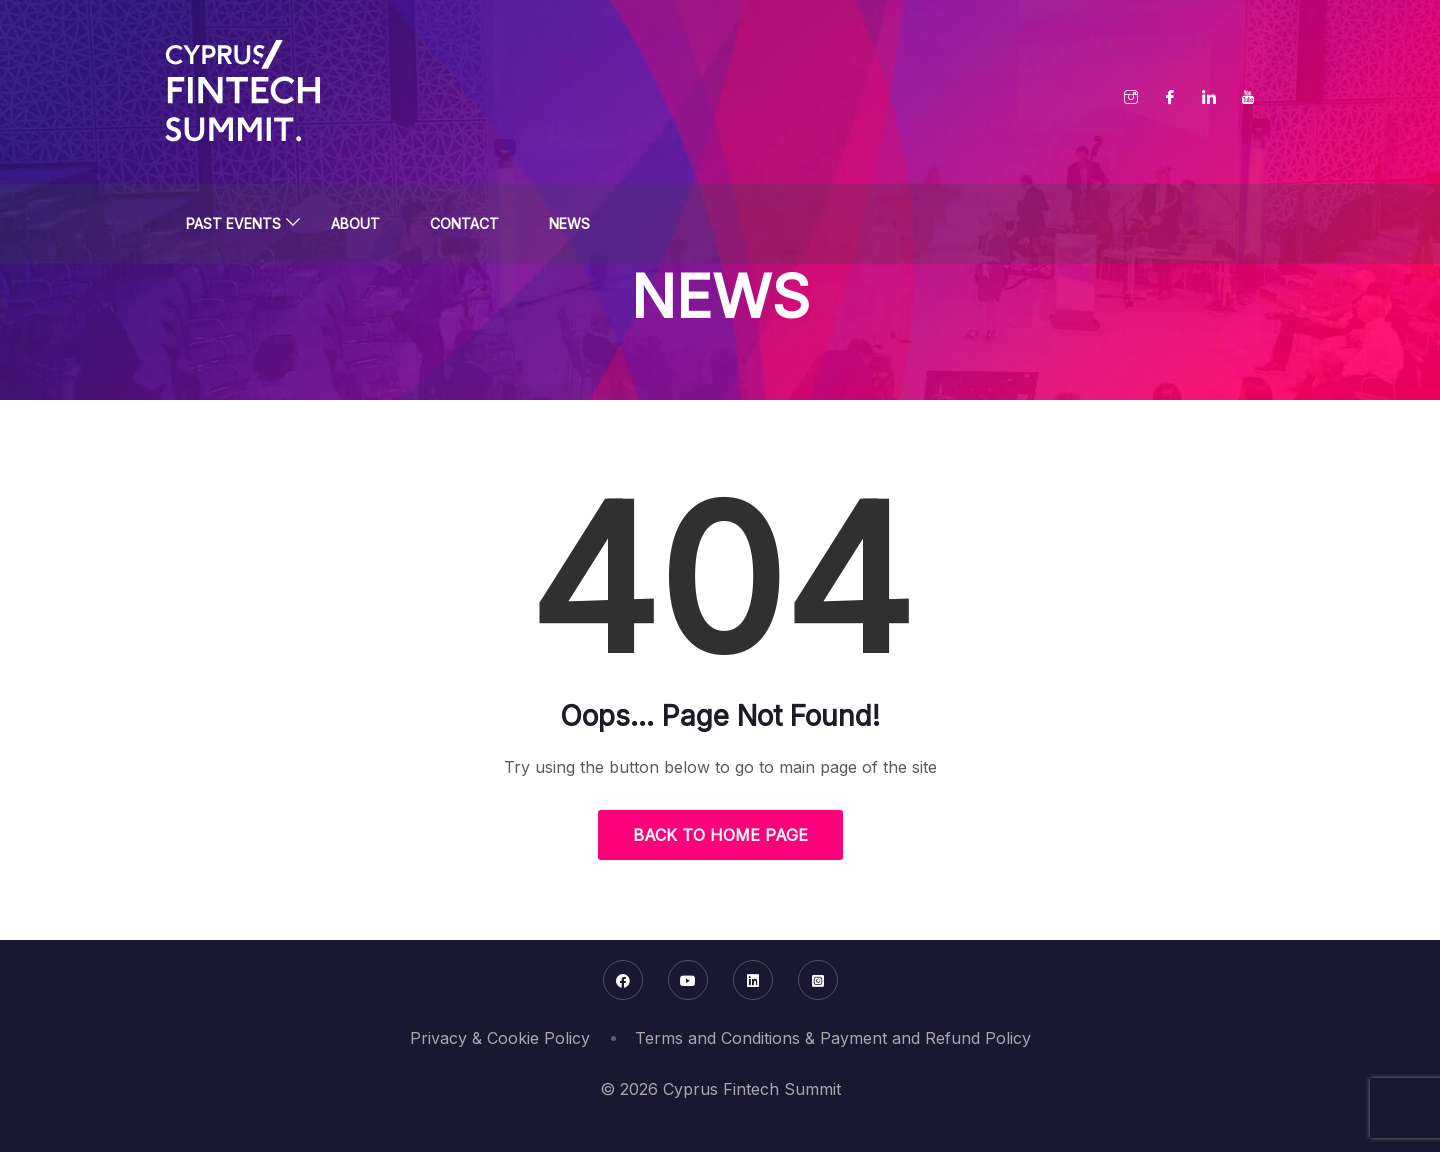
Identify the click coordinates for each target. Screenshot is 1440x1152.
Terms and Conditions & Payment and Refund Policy (833, 1038)
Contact (464, 223)
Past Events (233, 223)
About (355, 223)
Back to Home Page (720, 835)
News (569, 223)
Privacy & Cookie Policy (500, 1038)
